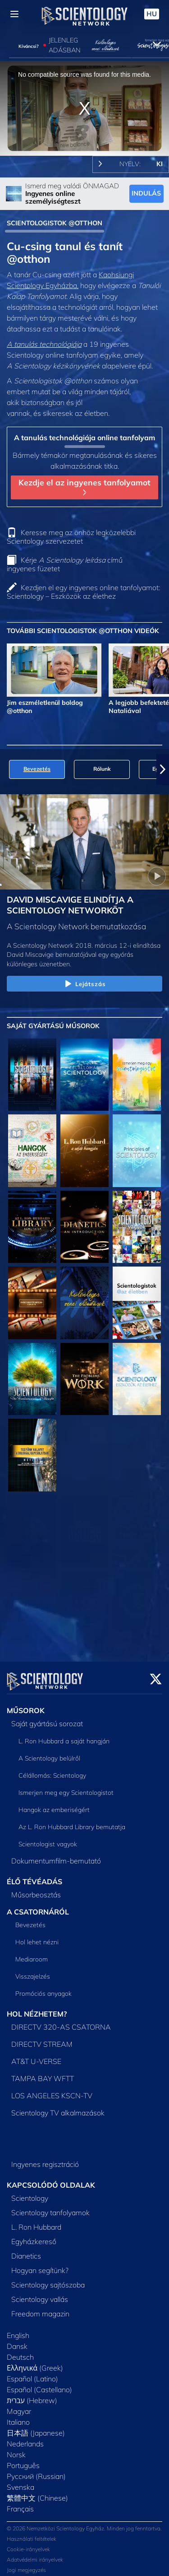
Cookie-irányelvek (28, 2543)
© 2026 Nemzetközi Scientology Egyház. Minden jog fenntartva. (84, 2523)
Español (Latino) (32, 2373)
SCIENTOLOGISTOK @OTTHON (54, 223)
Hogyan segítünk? (40, 2264)
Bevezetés (30, 1919)
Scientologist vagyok (47, 1839)
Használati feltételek (31, 2533)
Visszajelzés (32, 1971)
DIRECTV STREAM (42, 2038)
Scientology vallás (39, 2293)
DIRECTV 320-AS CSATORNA (61, 2021)
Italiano (18, 2416)
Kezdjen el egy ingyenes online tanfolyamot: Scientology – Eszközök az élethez (83, 592)
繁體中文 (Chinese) (37, 2492)
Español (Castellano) (39, 2384)
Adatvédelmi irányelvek (35, 2554)
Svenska (20, 2481)
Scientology (29, 2192)
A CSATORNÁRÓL (38, 1906)
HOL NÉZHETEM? (37, 2008)
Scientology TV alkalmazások (58, 2107)
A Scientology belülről (49, 1753)
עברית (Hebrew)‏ (32, 2394)
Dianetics (26, 2250)
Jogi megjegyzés (26, 2564)
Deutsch (20, 2351)
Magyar (19, 2405)
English (18, 2329)
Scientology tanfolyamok (50, 2207)
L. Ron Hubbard (36, 2221)
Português (23, 2459)
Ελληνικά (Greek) (35, 2362)
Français (20, 2503)
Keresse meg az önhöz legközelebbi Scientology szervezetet (71, 536)
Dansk (17, 2340)
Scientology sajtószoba (48, 2279)
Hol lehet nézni (37, 1937)
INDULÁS (146, 193)
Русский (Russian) (36, 2470)
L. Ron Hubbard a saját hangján (64, 1736)
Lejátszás (84, 984)
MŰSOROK (26, 1705)
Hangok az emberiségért (54, 1804)
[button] (162, 769)
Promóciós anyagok (43, 1988)
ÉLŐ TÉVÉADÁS (34, 1876)
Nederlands (25, 2438)
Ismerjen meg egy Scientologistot (66, 1787)
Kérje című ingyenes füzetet (65, 564)
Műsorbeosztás (36, 1889)
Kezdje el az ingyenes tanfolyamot (84, 486)
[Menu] (14, 14)
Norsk (16, 2449)
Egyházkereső (33, 2236)
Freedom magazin (40, 2308)
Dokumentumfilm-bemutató (56, 1855)
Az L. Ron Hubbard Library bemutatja (71, 1821)
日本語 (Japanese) (36, 2427)
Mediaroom (31, 1954)
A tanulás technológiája (44, 344)
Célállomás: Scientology (52, 1770)
